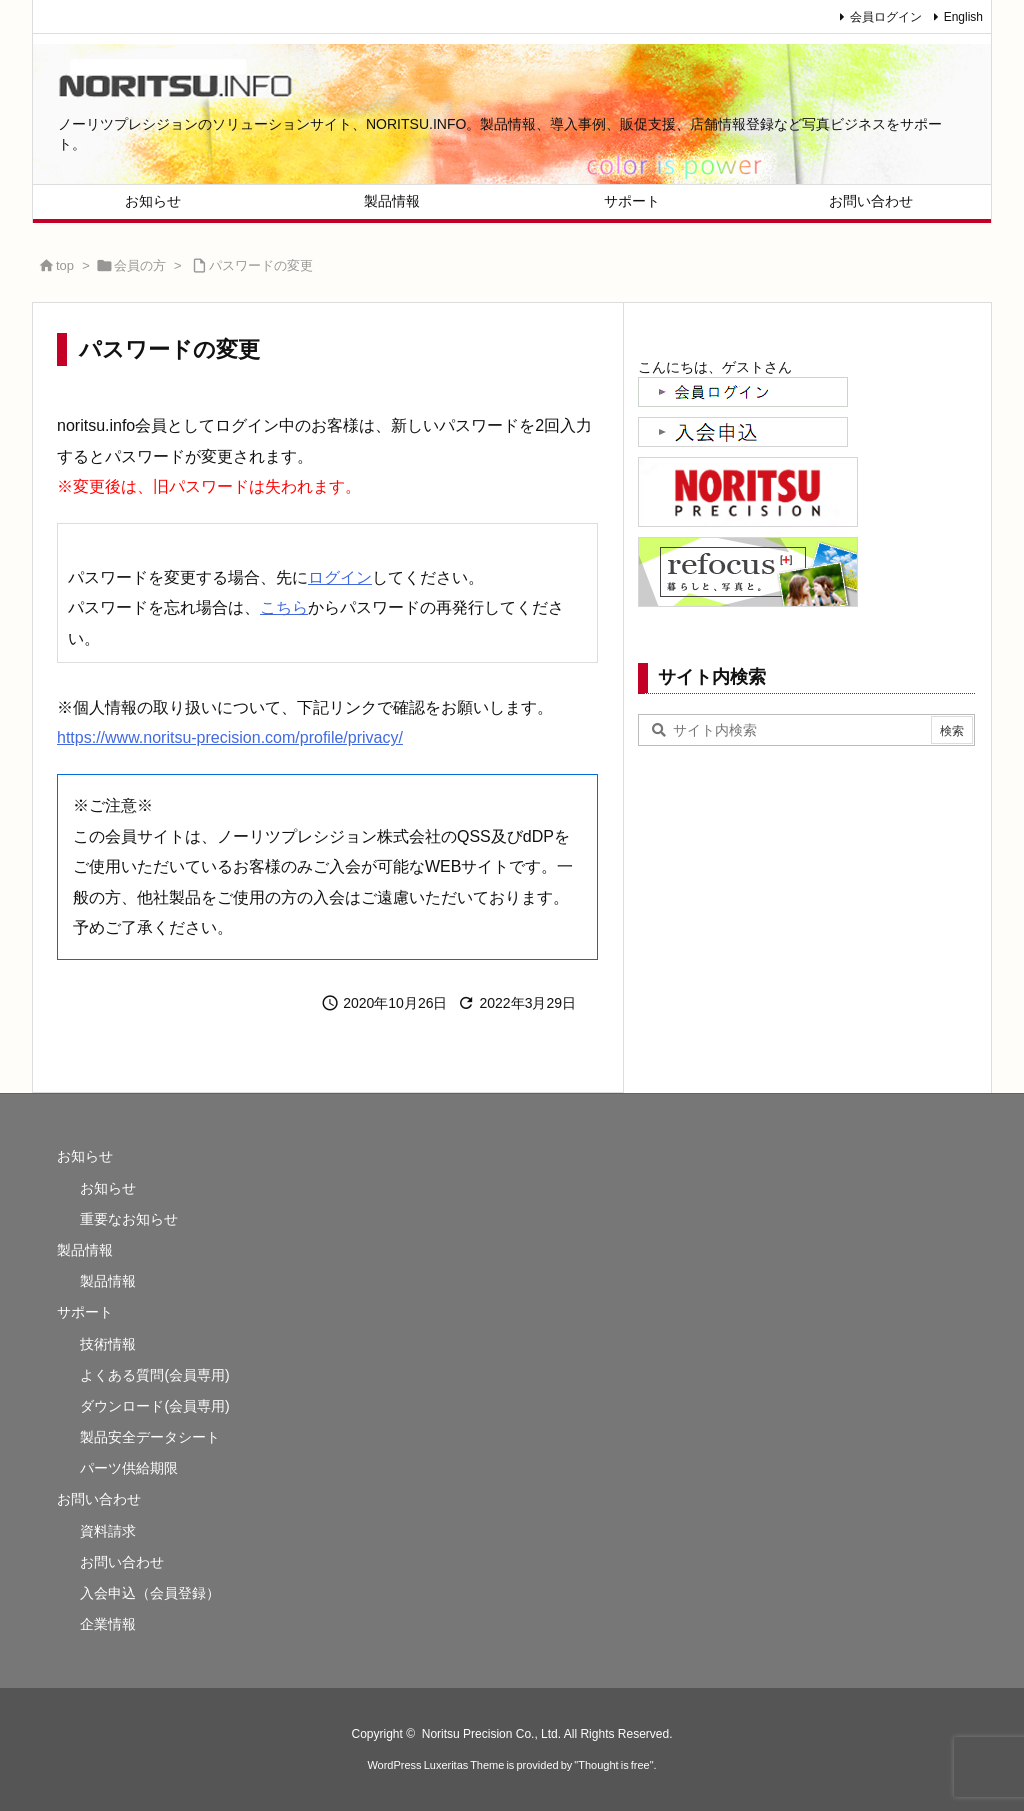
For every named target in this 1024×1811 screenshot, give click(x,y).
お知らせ (85, 1156)
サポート (85, 1312)
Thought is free (613, 1765)
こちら (284, 607)
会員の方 (140, 265)
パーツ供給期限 (129, 1468)
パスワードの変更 (261, 265)
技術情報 (108, 1344)
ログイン (340, 577)
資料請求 (108, 1531)
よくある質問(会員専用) (154, 1375)
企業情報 (108, 1624)
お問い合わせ (99, 1499)
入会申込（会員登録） (150, 1593)
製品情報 (85, 1250)
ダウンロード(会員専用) (154, 1406)
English (963, 17)
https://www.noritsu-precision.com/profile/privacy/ (230, 737)
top (65, 265)
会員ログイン (886, 17)
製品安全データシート (150, 1437)
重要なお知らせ (129, 1219)
